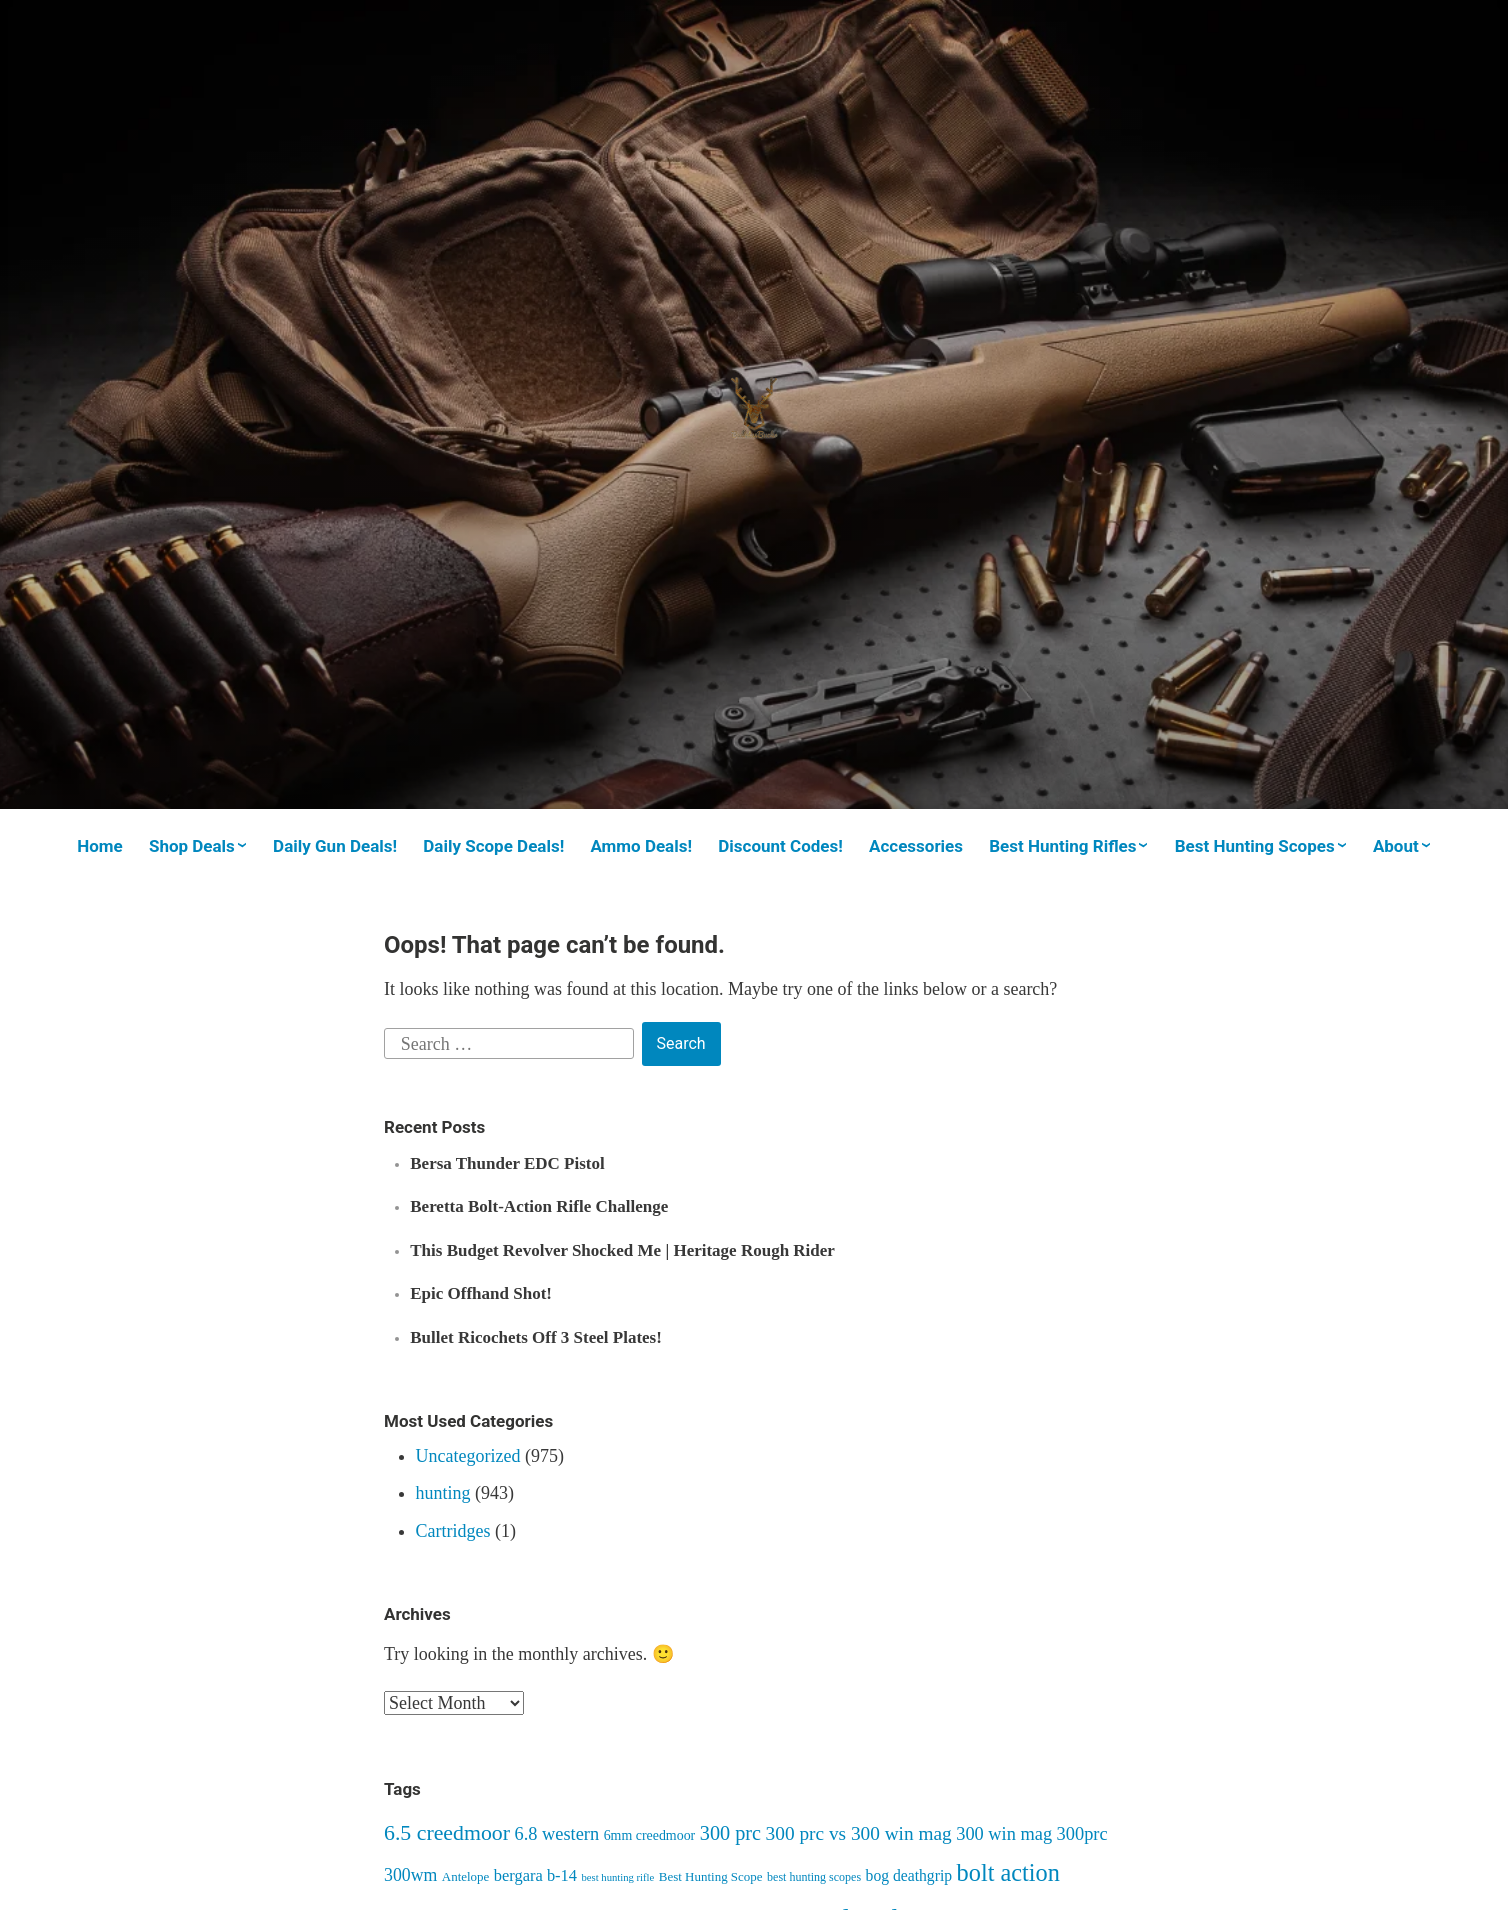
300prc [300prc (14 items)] (1082, 1834)
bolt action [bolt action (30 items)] (1008, 1872)
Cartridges (453, 1531)
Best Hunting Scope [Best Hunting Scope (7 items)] (711, 1876)
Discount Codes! (780, 846)
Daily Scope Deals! (493, 846)
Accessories (916, 846)
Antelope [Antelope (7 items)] (466, 1876)
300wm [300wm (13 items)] (410, 1875)
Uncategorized (468, 1456)
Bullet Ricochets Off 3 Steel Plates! (536, 1337)
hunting (443, 1493)
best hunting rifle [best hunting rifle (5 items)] (618, 1877)
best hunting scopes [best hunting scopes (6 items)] (814, 1877)
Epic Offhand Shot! (481, 1293)
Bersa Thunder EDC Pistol (507, 1163)
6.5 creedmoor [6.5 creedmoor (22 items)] (447, 1833)
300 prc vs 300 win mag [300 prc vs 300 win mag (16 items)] (859, 1833)
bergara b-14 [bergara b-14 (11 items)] (535, 1875)
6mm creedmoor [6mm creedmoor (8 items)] (650, 1835)
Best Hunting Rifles (1062, 846)
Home (100, 846)
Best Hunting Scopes (1255, 846)
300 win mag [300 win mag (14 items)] (1004, 1834)
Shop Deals (192, 846)
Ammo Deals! (641, 846)
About (1396, 846)
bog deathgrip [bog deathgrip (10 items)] (909, 1875)
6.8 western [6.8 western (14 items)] (556, 1834)
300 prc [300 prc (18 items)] (730, 1833)
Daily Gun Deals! (335, 846)
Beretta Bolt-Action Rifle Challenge (539, 1206)
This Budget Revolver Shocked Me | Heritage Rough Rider (622, 1250)
